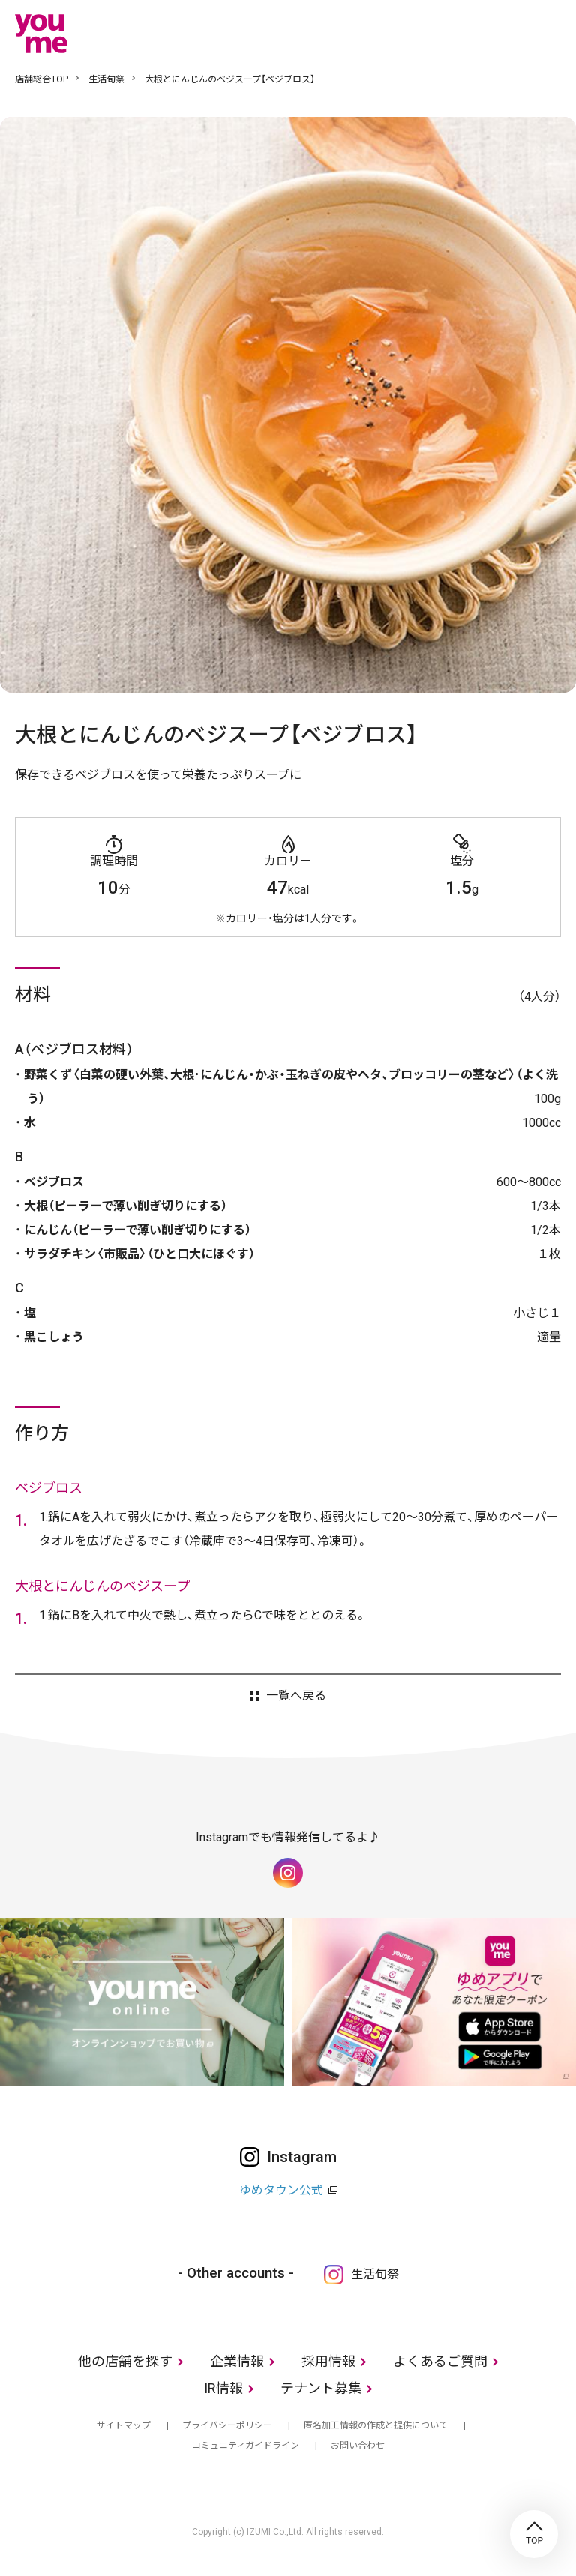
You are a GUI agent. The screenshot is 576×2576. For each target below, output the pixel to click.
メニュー (549, 33)
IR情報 (223, 2388)
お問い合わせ (358, 2445)
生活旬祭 (106, 79)
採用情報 (329, 2361)
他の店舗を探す (125, 2361)
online (504, 33)
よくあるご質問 (440, 2361)
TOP (534, 2534)
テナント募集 (321, 2388)
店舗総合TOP (41, 79)
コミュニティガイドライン (245, 2445)
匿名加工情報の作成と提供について (376, 2425)
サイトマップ (124, 2425)
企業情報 (237, 2361)
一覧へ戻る (296, 1696)
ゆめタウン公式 (281, 2190)
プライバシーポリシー (227, 2425)
